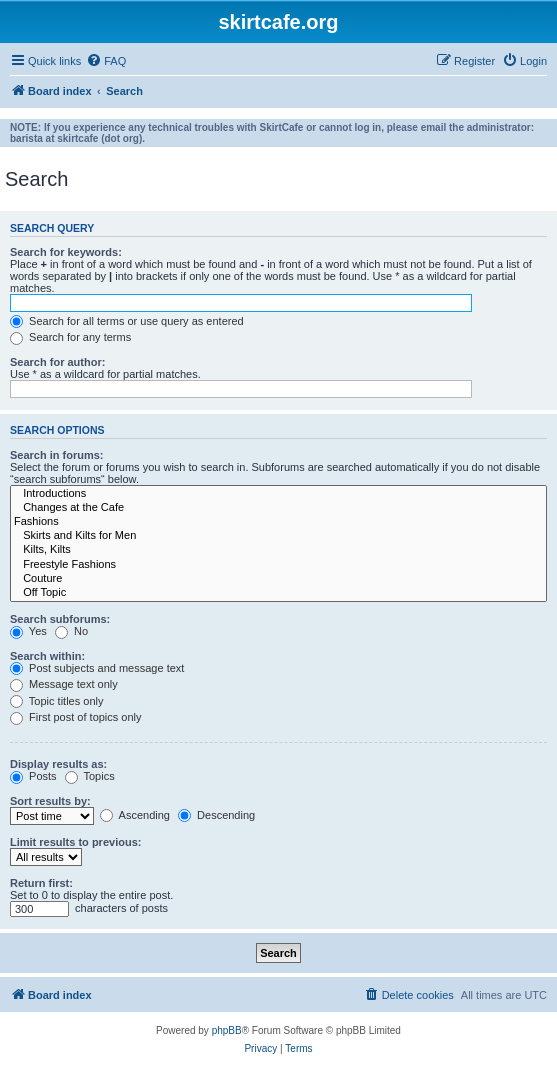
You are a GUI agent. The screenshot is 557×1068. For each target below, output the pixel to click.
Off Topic (278, 593)
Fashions (278, 522)
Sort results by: (50, 801)
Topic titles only (56, 701)
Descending (216, 815)
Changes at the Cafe (278, 508)
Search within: (47, 656)
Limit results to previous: (75, 842)
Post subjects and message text (97, 668)
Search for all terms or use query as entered (127, 321)
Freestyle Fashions (278, 565)
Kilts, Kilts (278, 550)
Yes (28, 631)
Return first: (41, 883)
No (71, 631)
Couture (278, 579)
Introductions (278, 494)
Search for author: (57, 362)
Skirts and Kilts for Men (278, 536)
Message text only (64, 684)
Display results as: (58, 764)
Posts (33, 776)
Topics (90, 776)
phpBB (227, 1030)
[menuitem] (106, 61)
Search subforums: (60, 619)
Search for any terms (70, 337)
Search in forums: (57, 455)
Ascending (135, 815)
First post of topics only (76, 717)
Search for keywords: (66, 252)
